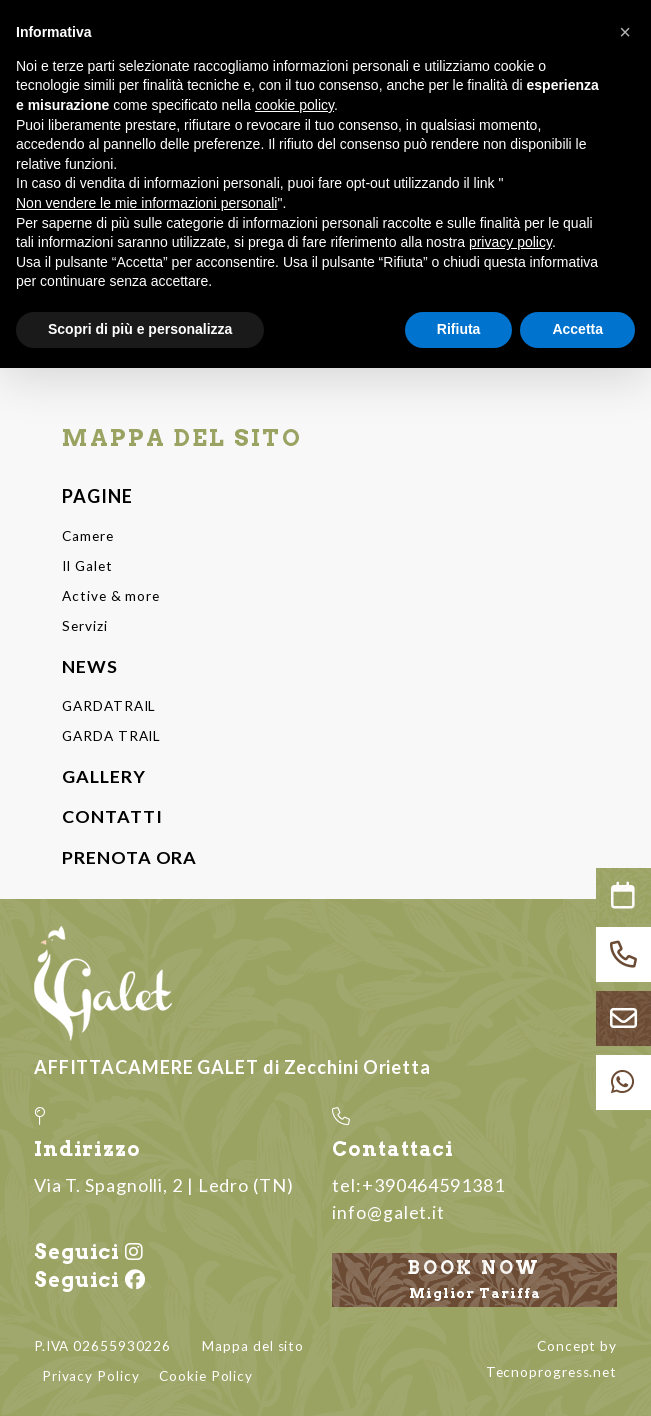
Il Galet (86, 565)
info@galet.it (388, 1208)
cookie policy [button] (294, 105)
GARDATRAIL (108, 704)
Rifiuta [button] (459, 329)
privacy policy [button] (510, 242)
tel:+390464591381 (418, 1181)
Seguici (88, 1249)
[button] (625, 32)
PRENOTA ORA (129, 854)
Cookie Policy (206, 1372)
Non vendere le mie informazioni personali (146, 203)
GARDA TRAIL (111, 734)
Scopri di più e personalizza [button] (140, 329)
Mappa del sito (252, 1342)
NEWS (90, 664)
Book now (474, 1277)
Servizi (84, 625)
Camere (87, 536)
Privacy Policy (91, 1372)
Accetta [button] (577, 329)
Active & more (110, 595)
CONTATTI (112, 814)
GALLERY (103, 773)
